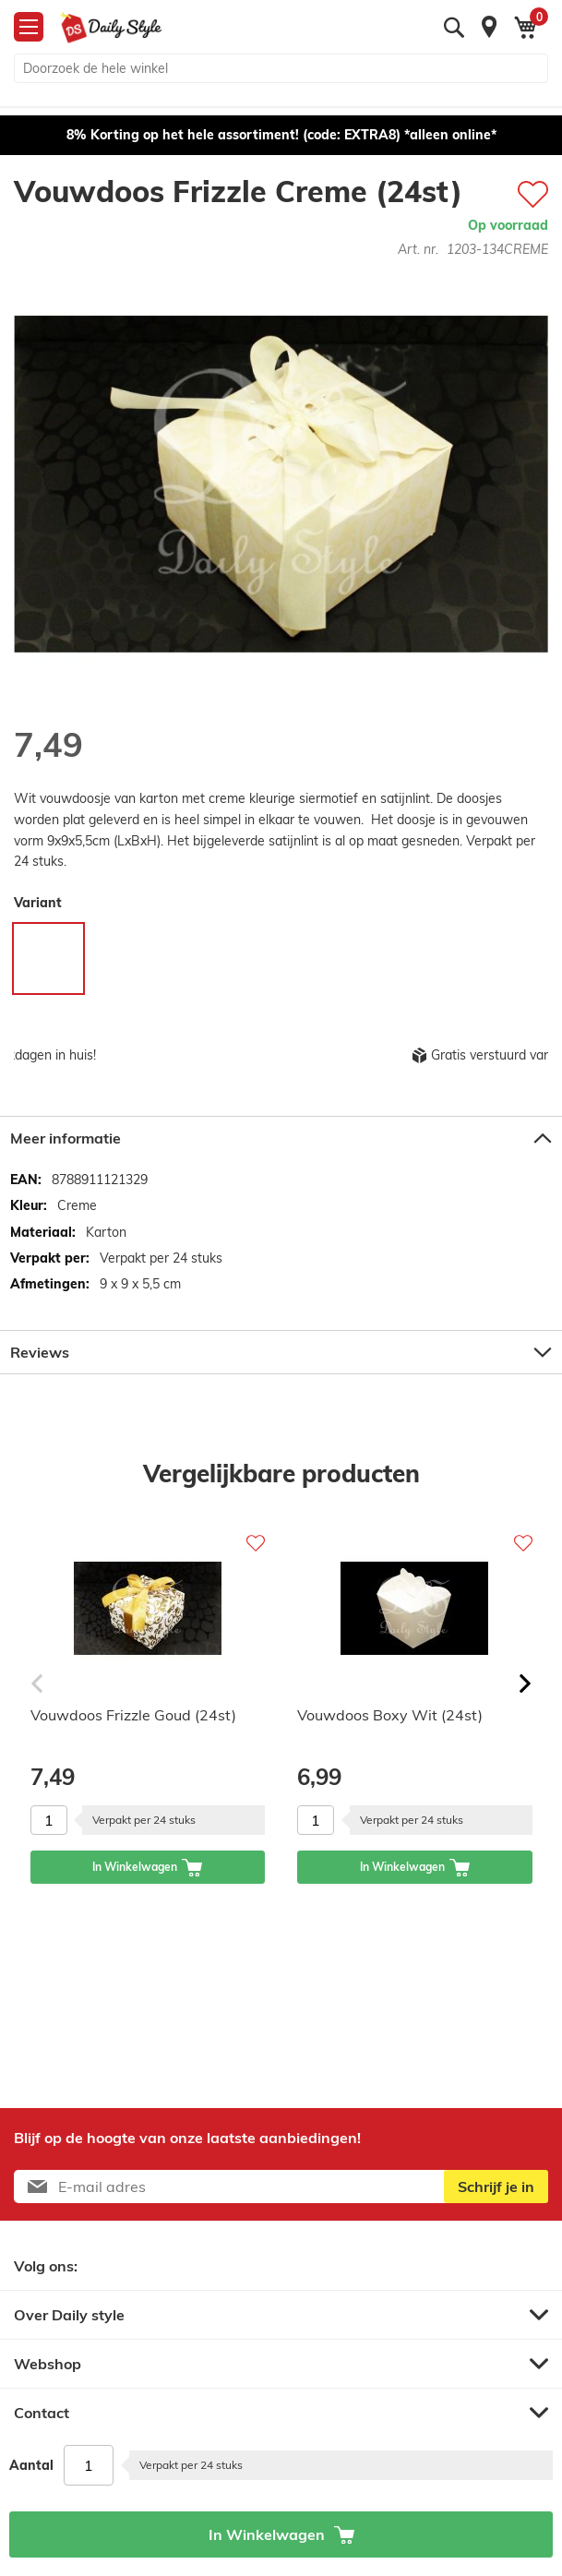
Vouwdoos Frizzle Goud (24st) (133, 1715)
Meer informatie (65, 1138)
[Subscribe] (496, 2186)
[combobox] (281, 68)
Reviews (39, 1352)
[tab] (281, 1137)
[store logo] (111, 27)
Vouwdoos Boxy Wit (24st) (390, 1715)
